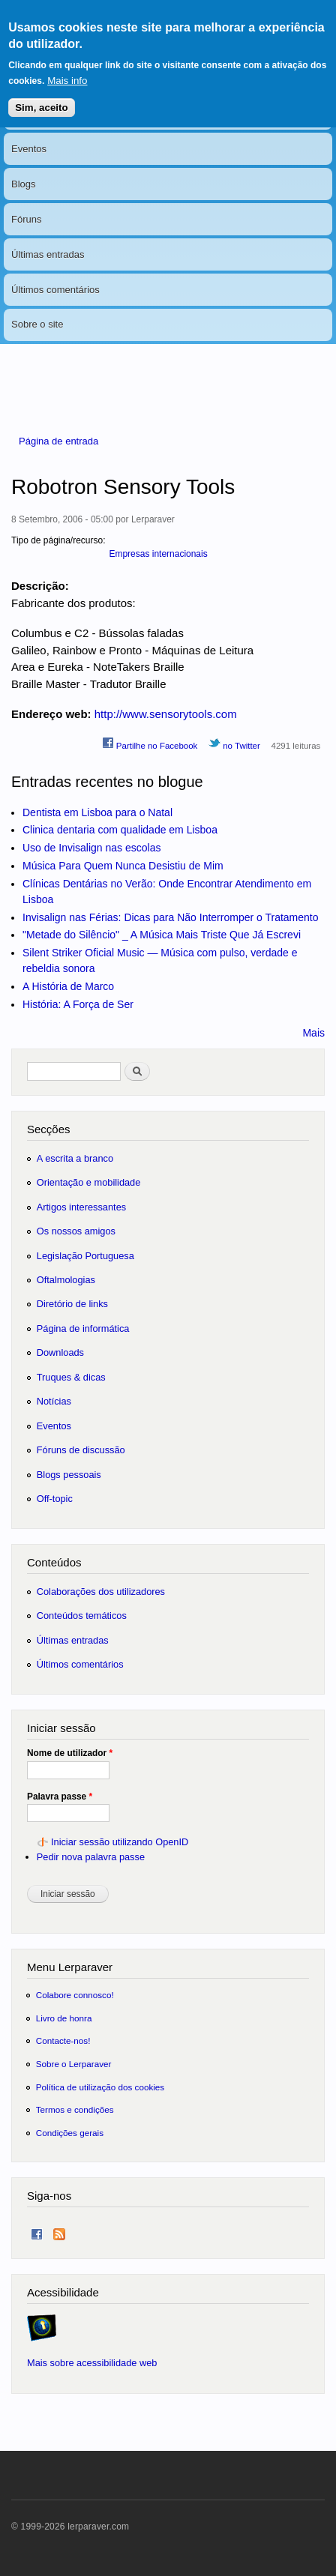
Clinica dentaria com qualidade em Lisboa (120, 830)
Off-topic (55, 1498)
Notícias (28, 113)
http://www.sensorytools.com (165, 714)
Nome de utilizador (69, 1753)
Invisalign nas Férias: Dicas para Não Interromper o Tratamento (170, 917)
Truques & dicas (71, 1377)
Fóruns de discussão (81, 1450)
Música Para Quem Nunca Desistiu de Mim (123, 866)
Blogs (23, 184)
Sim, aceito (41, 93)
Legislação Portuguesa (85, 1255)
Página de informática (83, 1328)
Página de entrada (58, 441)
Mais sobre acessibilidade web (92, 2362)
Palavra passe (59, 1796)
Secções (48, 1129)
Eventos (28, 148)
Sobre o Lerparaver (74, 2064)
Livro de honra (64, 2018)
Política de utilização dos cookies (100, 2087)
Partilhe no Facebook (150, 743)
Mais (313, 1033)
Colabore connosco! (75, 1995)
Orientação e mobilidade (89, 1182)
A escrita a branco (75, 1158)
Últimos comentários (55, 289)
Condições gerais (70, 2133)
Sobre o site (37, 324)
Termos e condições (75, 2109)
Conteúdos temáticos (82, 1615)
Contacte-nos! (63, 2040)
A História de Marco (68, 986)
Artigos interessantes (81, 1207)
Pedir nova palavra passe (91, 1856)
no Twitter (234, 743)
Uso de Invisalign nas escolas (91, 848)
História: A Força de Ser (78, 1004)
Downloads (60, 1352)
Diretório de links (72, 1303)
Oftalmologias (66, 1279)
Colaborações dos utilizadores (101, 1591)
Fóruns (26, 219)
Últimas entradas (48, 254)
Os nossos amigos (76, 1231)
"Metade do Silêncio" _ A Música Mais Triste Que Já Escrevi (161, 935)
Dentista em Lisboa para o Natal (97, 812)
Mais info (67, 65)
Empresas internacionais (158, 554)
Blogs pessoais (69, 1474)
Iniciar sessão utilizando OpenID (119, 1841)
